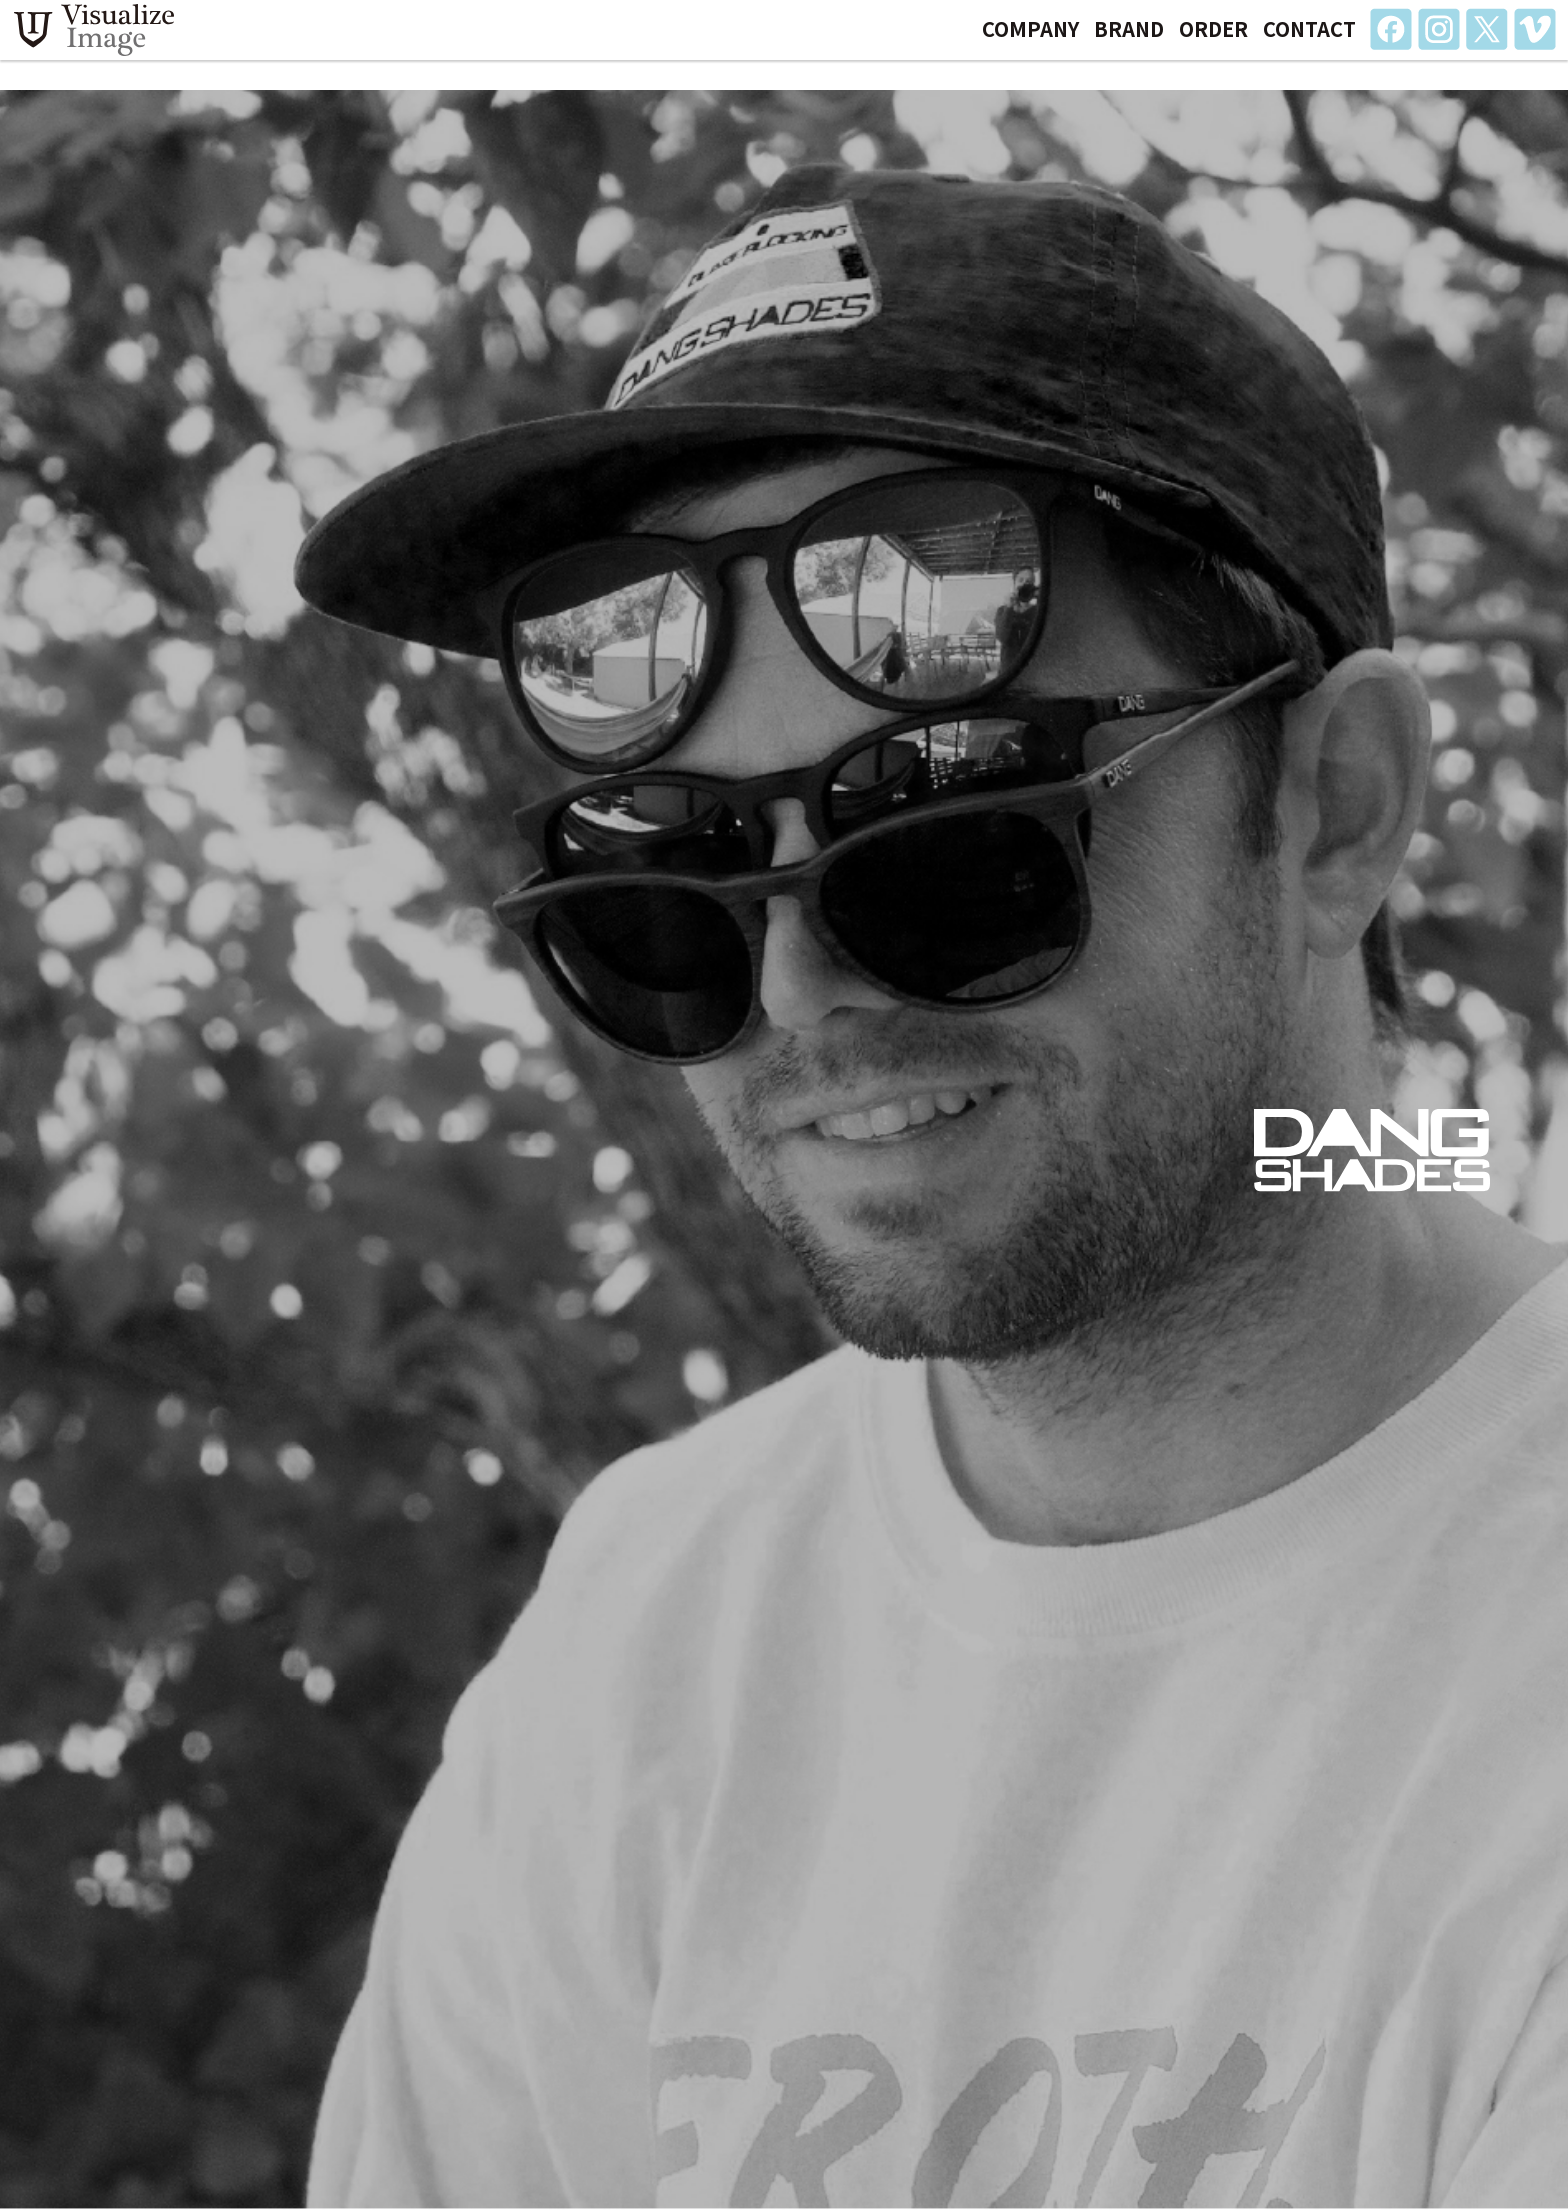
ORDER (1213, 43)
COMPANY (1030, 43)
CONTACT (1309, 43)
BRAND (1129, 43)
